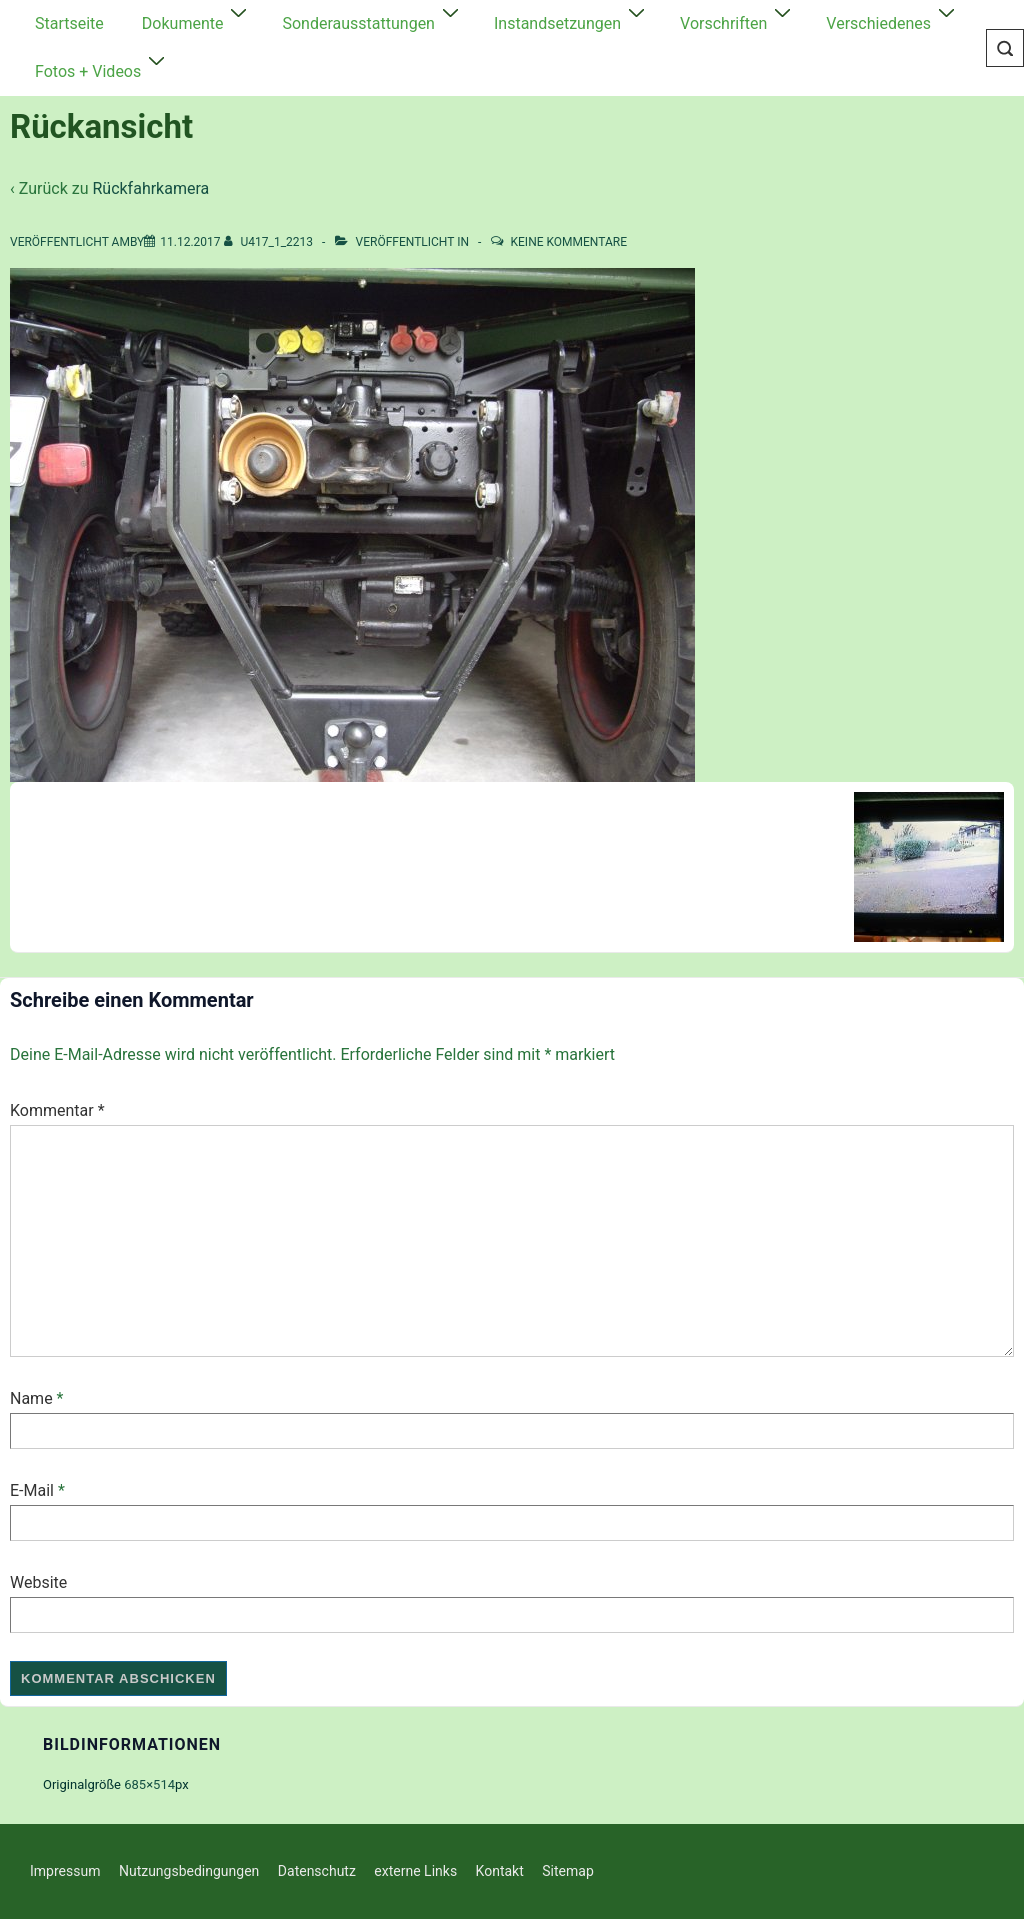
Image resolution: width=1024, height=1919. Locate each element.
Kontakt (500, 1871)
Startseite (69, 23)
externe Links (415, 1871)
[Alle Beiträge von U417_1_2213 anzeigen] (270, 242)
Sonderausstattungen (372, 21)
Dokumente (197, 21)
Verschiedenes (893, 21)
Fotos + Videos (102, 69)
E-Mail (32, 1490)
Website (38, 1582)
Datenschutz (317, 1871)
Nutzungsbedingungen (189, 1871)
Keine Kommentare (569, 242)
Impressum (65, 1871)
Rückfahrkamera (150, 188)
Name (31, 1398)
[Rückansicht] (190, 242)
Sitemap (567, 1871)
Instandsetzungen (572, 21)
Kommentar (57, 1110)
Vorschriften (738, 21)
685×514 (149, 1784)
